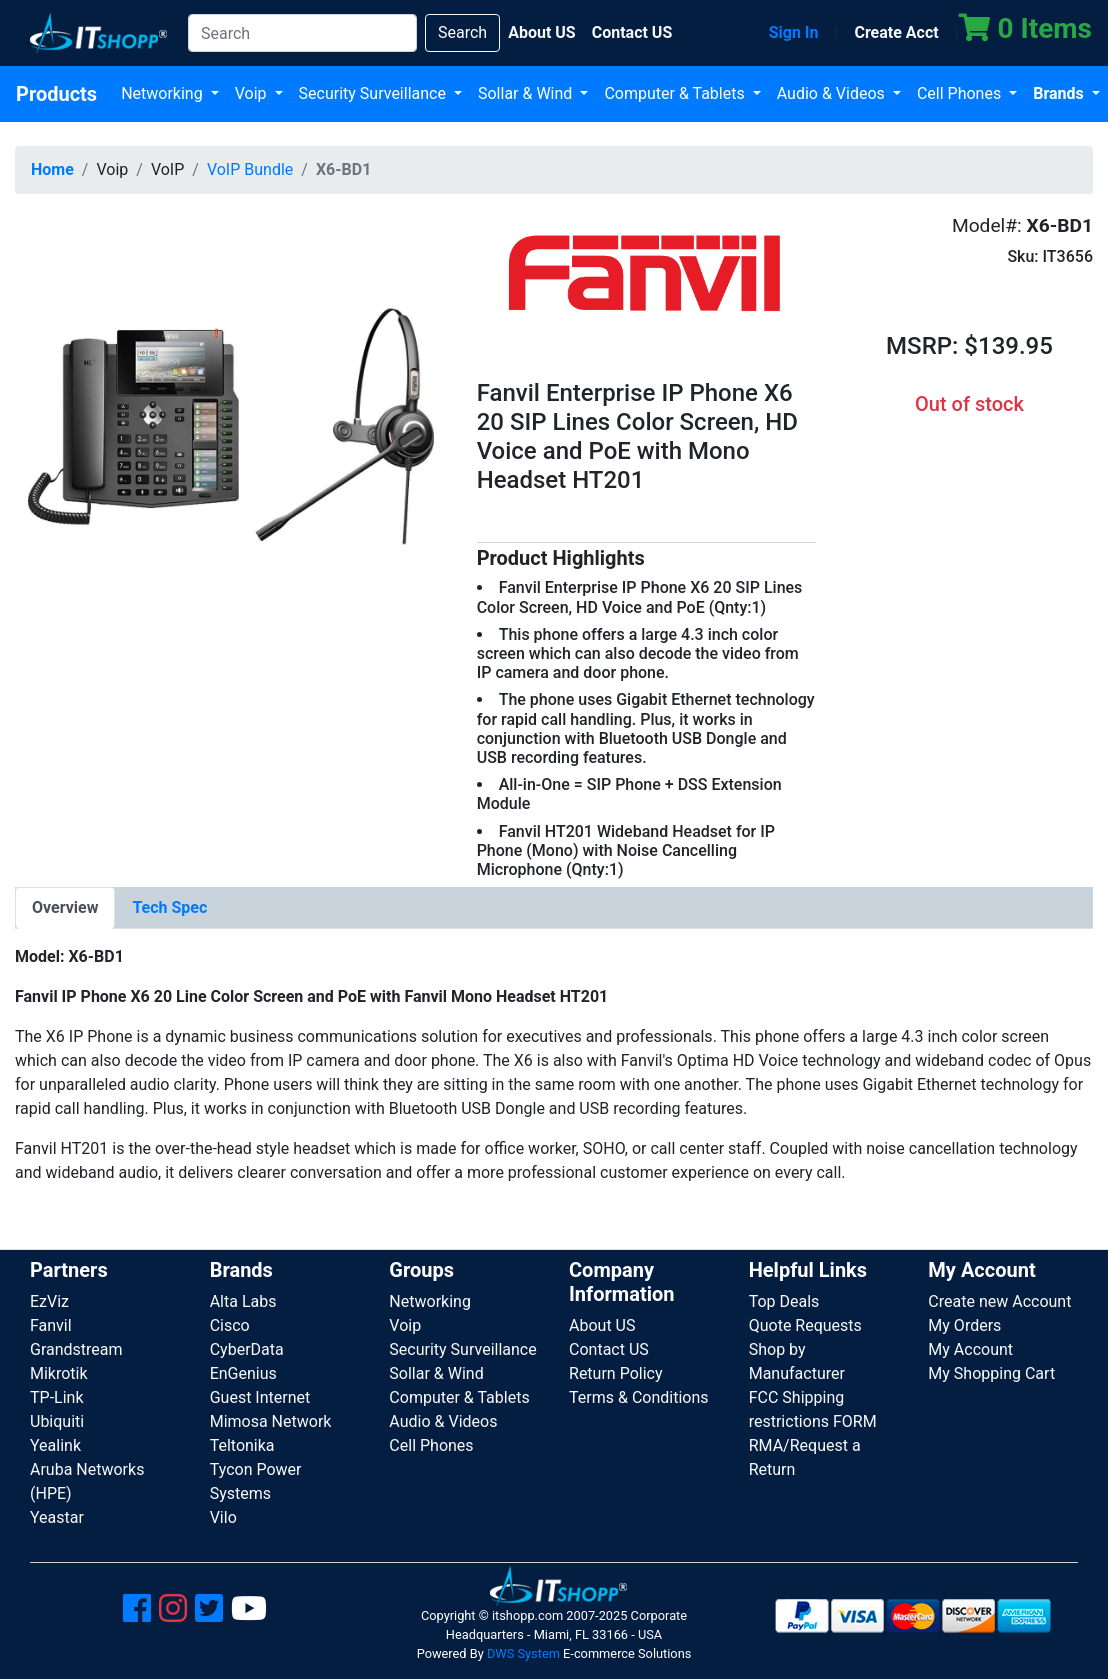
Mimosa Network (271, 1421)
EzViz (49, 1301)
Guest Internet (260, 1397)
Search (462, 32)
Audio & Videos (833, 93)
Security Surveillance (374, 93)
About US (602, 1325)
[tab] (65, 908)
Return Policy (615, 1373)
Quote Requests (805, 1325)
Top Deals (784, 1301)
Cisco (230, 1325)
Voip (253, 93)
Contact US (609, 1349)
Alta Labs (243, 1301)
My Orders (964, 1325)
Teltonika (242, 1445)
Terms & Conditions (639, 1397)
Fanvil (51, 1325)
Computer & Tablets (676, 93)
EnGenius (243, 1373)
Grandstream (76, 1349)
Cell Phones (961, 93)
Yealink (55, 1445)
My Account (970, 1349)
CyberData (247, 1349)
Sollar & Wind (527, 93)
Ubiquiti (57, 1421)
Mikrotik (59, 1373)
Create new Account (999, 1301)
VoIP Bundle (250, 169)
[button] (231, 424)
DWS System (523, 1653)
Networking (164, 93)
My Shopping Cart (991, 1373)
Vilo (223, 1517)
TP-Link (57, 1397)
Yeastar (57, 1517)
